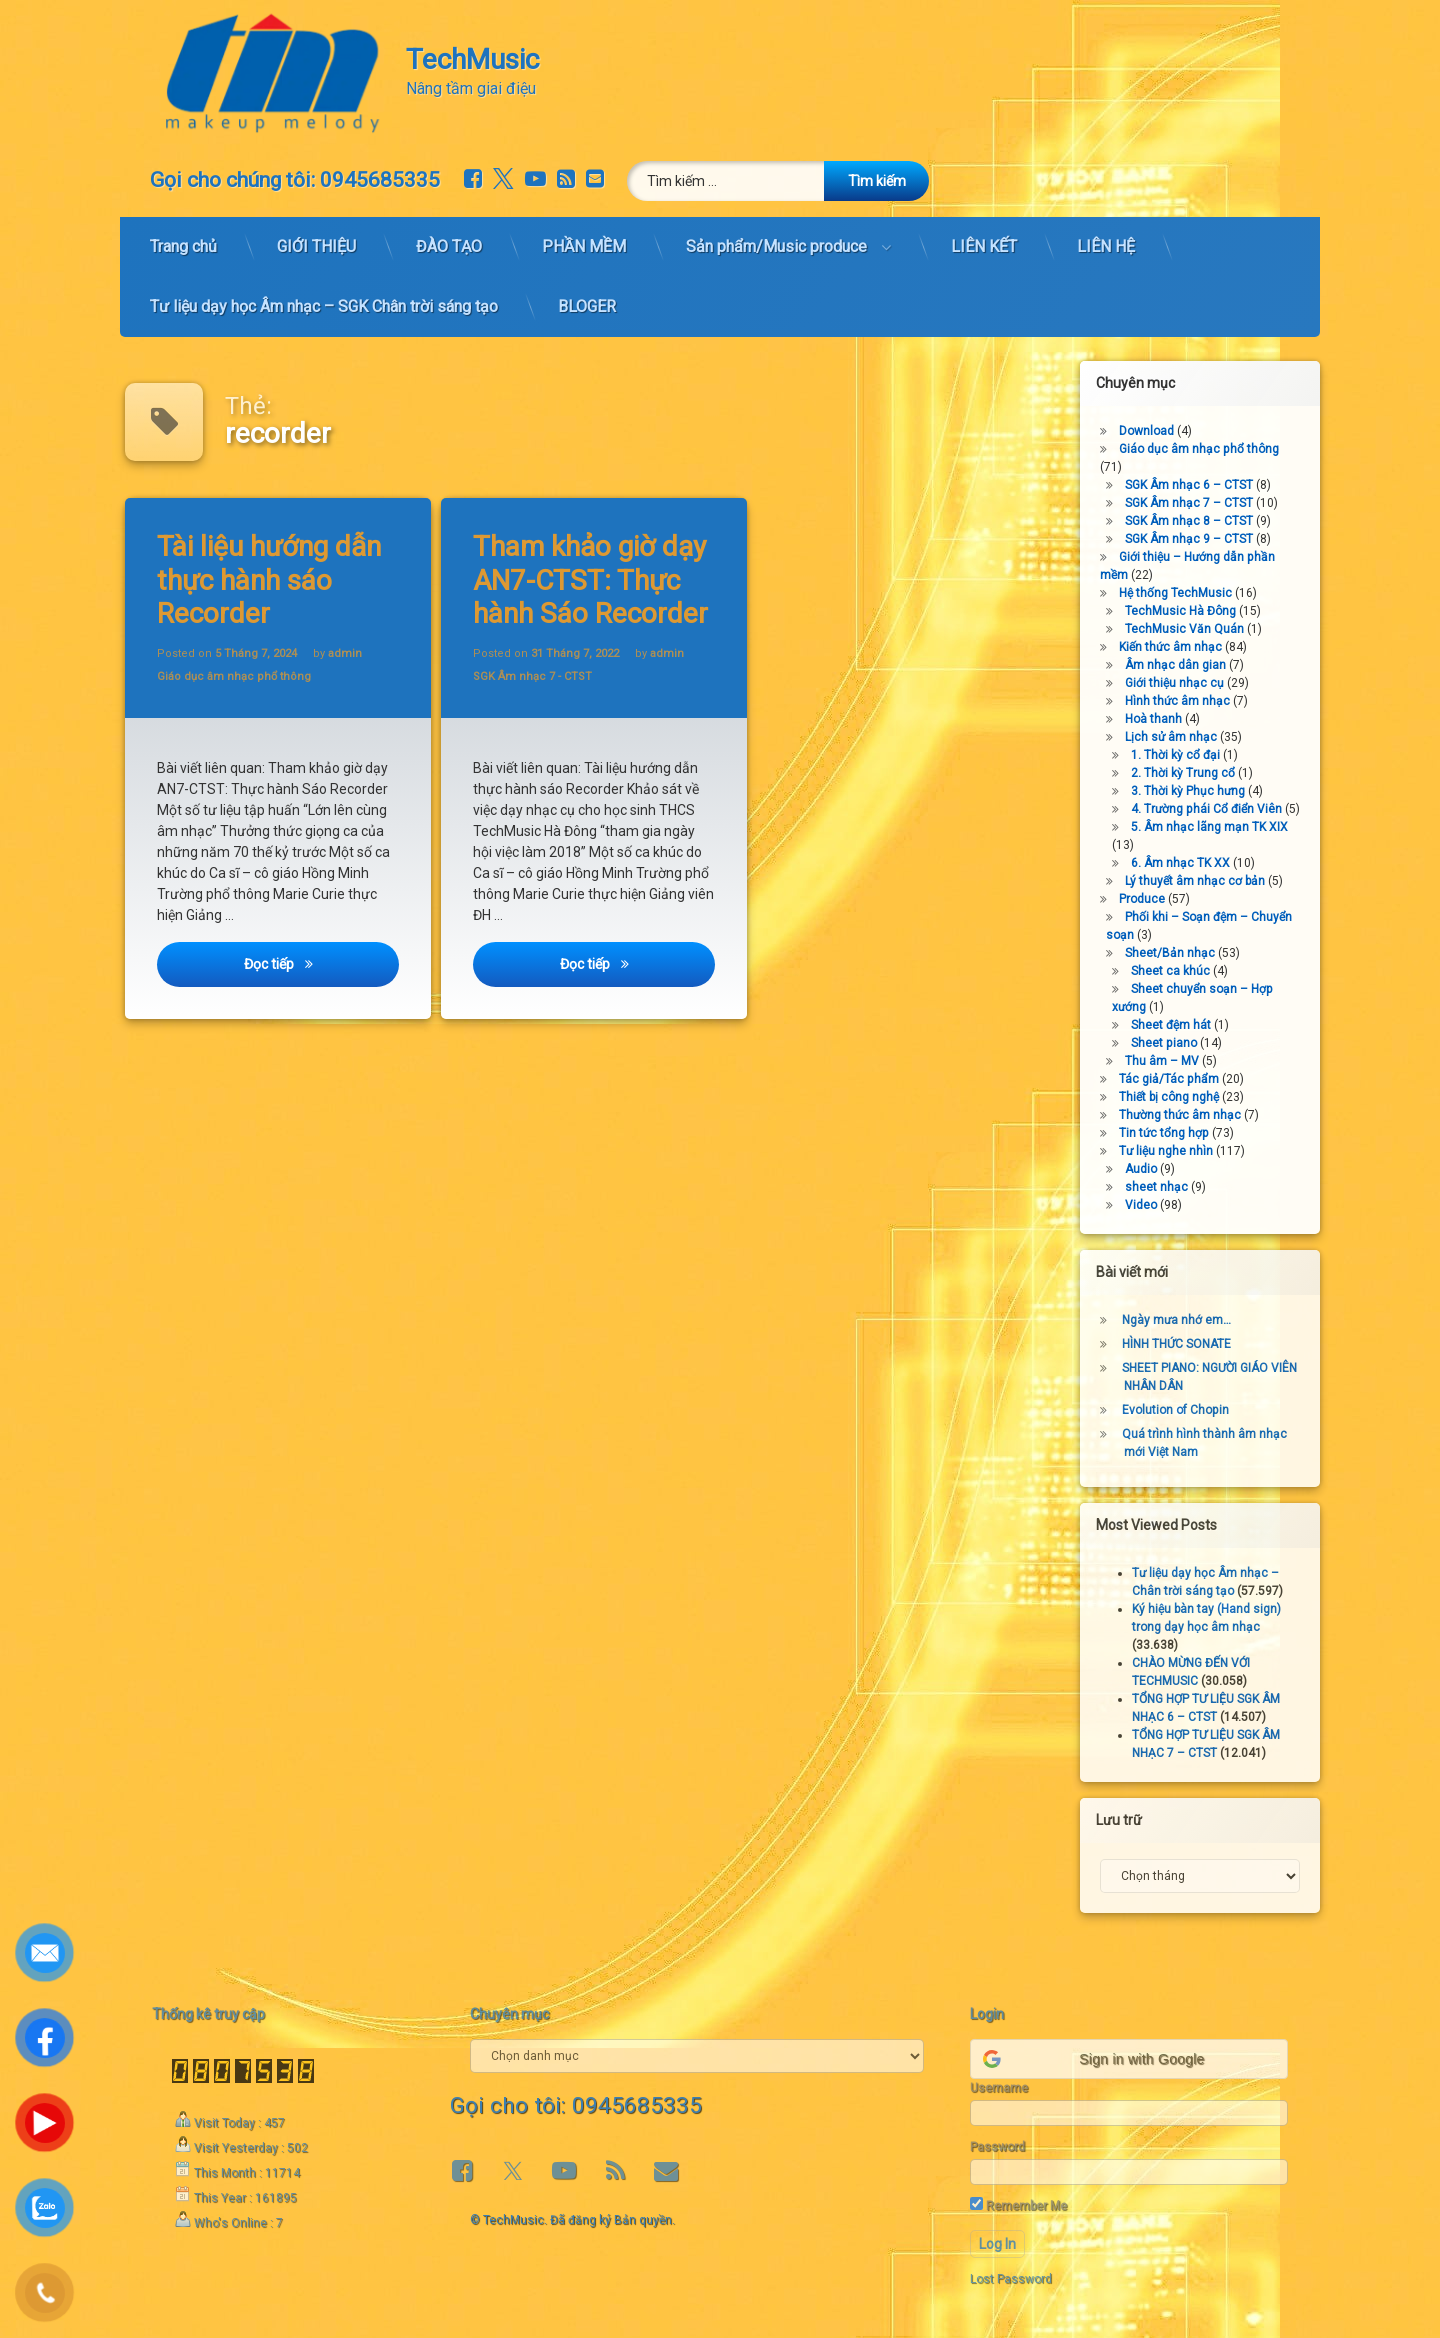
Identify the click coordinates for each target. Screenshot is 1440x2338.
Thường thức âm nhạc (1188, 1115)
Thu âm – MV (1170, 1061)
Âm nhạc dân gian (1183, 665)
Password (997, 2147)
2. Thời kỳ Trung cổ (1191, 773)
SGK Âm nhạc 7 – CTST (1197, 503)
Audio (1149, 1169)
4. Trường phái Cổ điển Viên (1214, 809)
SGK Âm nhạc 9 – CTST (1197, 539)
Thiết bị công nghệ (1177, 1097)
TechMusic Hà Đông (1188, 611)
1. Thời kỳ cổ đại (1183, 755)
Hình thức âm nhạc (1185, 701)
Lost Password (1011, 2279)
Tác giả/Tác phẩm (1177, 1079)
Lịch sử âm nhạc (1179, 737)
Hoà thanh (1161, 719)
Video (1149, 1205)
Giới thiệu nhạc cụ (1182, 683)
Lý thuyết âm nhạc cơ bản (1203, 881)
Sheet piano (1172, 1043)
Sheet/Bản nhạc (1178, 953)
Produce (1150, 899)
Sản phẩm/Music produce (776, 236)
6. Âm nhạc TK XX (1188, 863)
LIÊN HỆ (1106, 236)
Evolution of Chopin (1183, 1410)
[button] (1129, 2059)
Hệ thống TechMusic (1183, 593)
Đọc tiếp (323, 969)
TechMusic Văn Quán (1192, 629)
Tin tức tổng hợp (1172, 1133)
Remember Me (1018, 2205)
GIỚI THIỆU (316, 236)
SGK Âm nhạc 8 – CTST (1197, 521)
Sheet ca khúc (1178, 971)
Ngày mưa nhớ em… (1184, 1320)
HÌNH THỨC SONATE (1184, 1344)
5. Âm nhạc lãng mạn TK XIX (1217, 827)
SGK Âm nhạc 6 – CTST (1197, 485)
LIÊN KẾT (984, 236)
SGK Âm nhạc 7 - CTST (534, 677)
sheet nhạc (1164, 1187)
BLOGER (587, 296)
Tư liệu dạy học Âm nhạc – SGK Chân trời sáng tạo (324, 296)
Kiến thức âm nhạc (1178, 647)
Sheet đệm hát (1179, 1025)
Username (999, 2088)
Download (1154, 431)
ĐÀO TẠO (449, 236)
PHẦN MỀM (584, 236)
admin (345, 652)
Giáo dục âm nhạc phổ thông (235, 677)
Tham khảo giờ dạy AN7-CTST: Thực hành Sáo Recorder (593, 579)
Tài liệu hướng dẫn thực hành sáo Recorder (271, 579)
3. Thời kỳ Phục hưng (1196, 791)
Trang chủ (183, 236)
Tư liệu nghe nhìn (1174, 1151)
